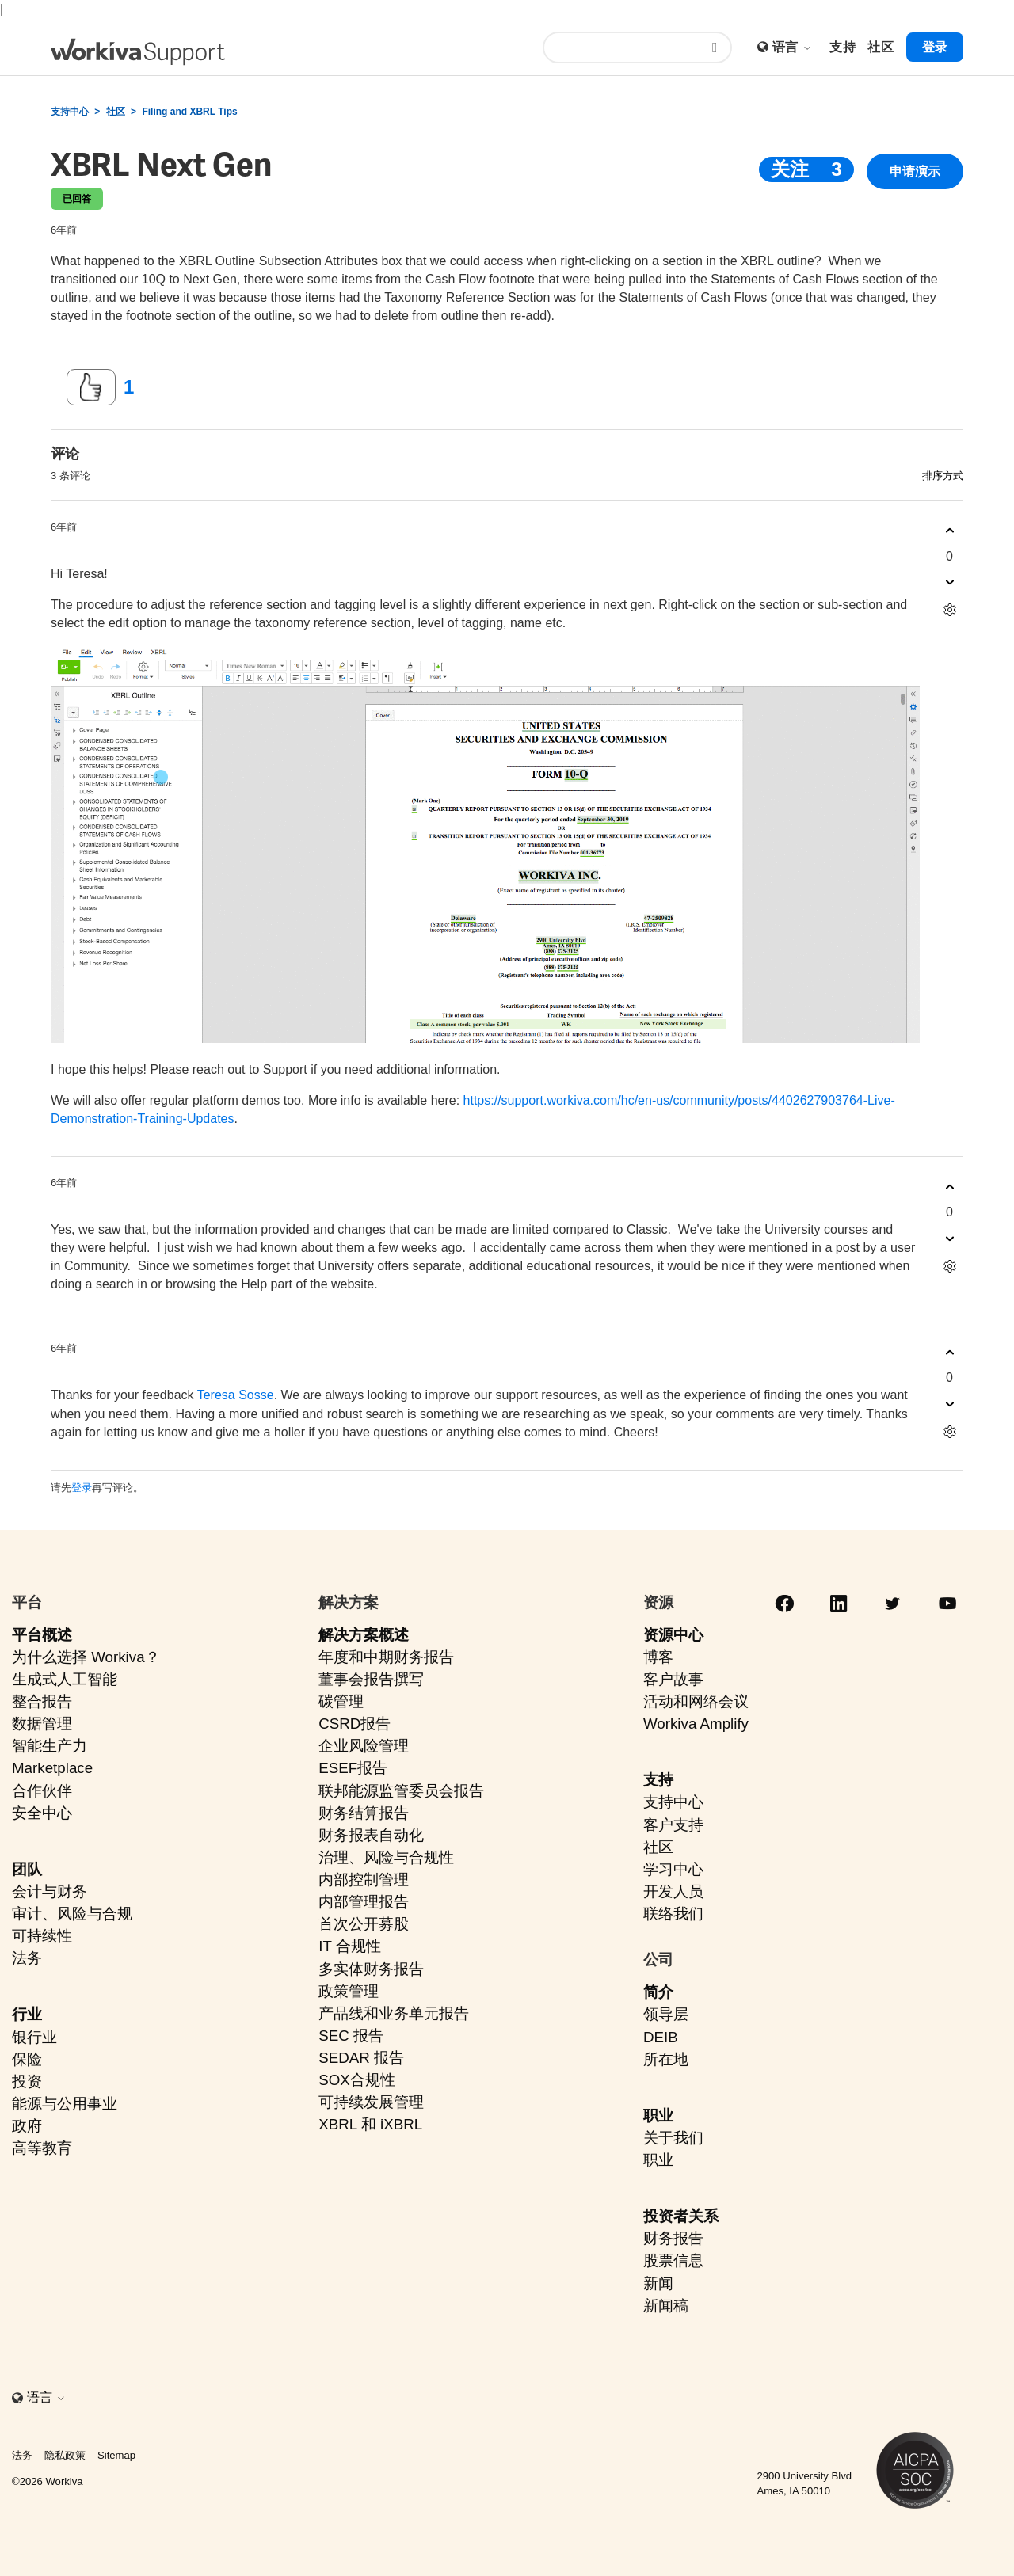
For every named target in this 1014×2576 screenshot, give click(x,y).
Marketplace (52, 1768)
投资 (27, 2081)
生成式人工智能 (64, 1679)
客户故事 (673, 1679)
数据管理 (42, 1723)
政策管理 (348, 1991)
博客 (658, 1657)
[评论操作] (949, 610)
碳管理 (341, 1701)
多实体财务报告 (371, 1969)
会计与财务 (49, 1891)
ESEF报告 (352, 1768)
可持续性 (42, 1935)
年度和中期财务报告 (386, 1657)
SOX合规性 (356, 2080)
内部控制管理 (363, 1879)
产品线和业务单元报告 (393, 2013)
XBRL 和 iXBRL (370, 2124)
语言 (792, 47)
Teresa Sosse (235, 1395)
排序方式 (942, 475)
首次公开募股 (363, 1924)
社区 (115, 111)
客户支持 (673, 1825)
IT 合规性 (349, 1946)
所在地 (665, 2059)
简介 (658, 1992)
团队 (27, 1869)
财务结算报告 (363, 1813)
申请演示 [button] (915, 171)
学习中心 (673, 1869)
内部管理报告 (363, 1901)
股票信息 (673, 2260)
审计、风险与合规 (72, 1913)
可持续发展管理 (371, 2102)
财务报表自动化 (371, 1835)
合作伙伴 (42, 1791)
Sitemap (116, 2455)
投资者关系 (681, 2216)
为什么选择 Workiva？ (86, 1657)
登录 (81, 1487)
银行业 (34, 2037)
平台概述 (42, 1635)
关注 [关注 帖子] (790, 169)
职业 (658, 2115)
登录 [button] (934, 47)
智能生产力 (49, 1745)
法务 (27, 1958)
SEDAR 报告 (361, 2057)
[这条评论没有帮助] (949, 582)
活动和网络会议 (696, 1701)
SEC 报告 (350, 2035)
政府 (27, 2125)
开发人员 (673, 1891)
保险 (27, 2059)
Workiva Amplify (696, 1723)
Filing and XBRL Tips (189, 111)
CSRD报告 (354, 1723)
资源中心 (673, 1635)
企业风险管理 (363, 1745)
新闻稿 (665, 2305)
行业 (27, 2014)
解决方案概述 (363, 1635)
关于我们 (673, 2137)
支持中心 (70, 111)
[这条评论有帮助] (949, 531)
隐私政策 (65, 2455)
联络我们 (673, 1913)
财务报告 (673, 2238)
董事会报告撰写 (371, 1679)
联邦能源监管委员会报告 (401, 1791)
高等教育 (42, 2148)
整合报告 (42, 1701)
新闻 (658, 2283)
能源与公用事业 (64, 2103)
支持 (658, 1779)
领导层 (665, 2014)
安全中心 (42, 1813)
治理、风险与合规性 (386, 1857)
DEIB (660, 2037)
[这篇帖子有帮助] (91, 387)
